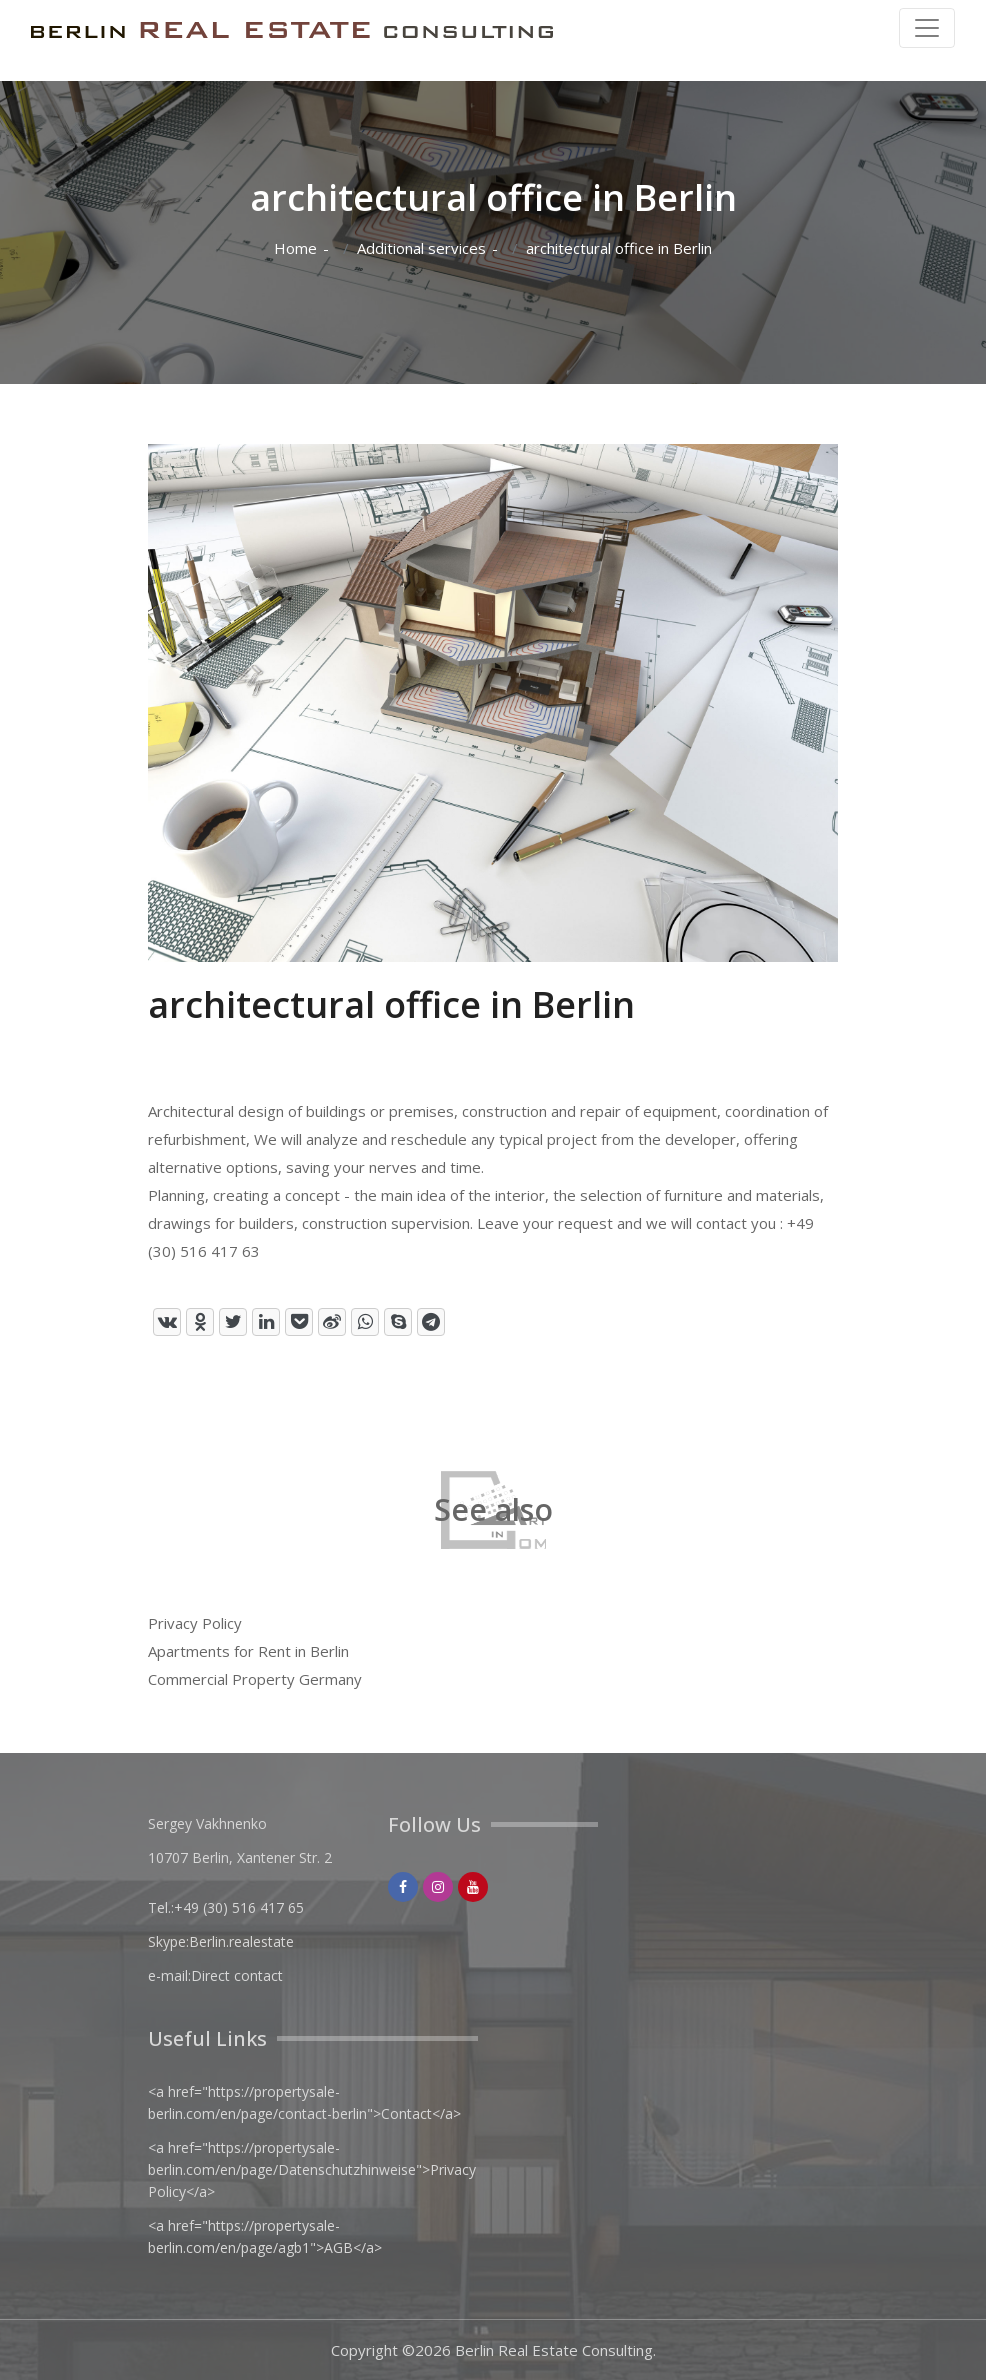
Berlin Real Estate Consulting (554, 2350)
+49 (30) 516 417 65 (239, 1907)
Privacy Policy (195, 1623)
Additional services (421, 248)
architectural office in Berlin (619, 248)
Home (295, 248)
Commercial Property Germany (255, 1679)
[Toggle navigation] (927, 28)
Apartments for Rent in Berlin (248, 1651)
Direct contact (237, 1975)
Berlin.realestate (241, 1941)
